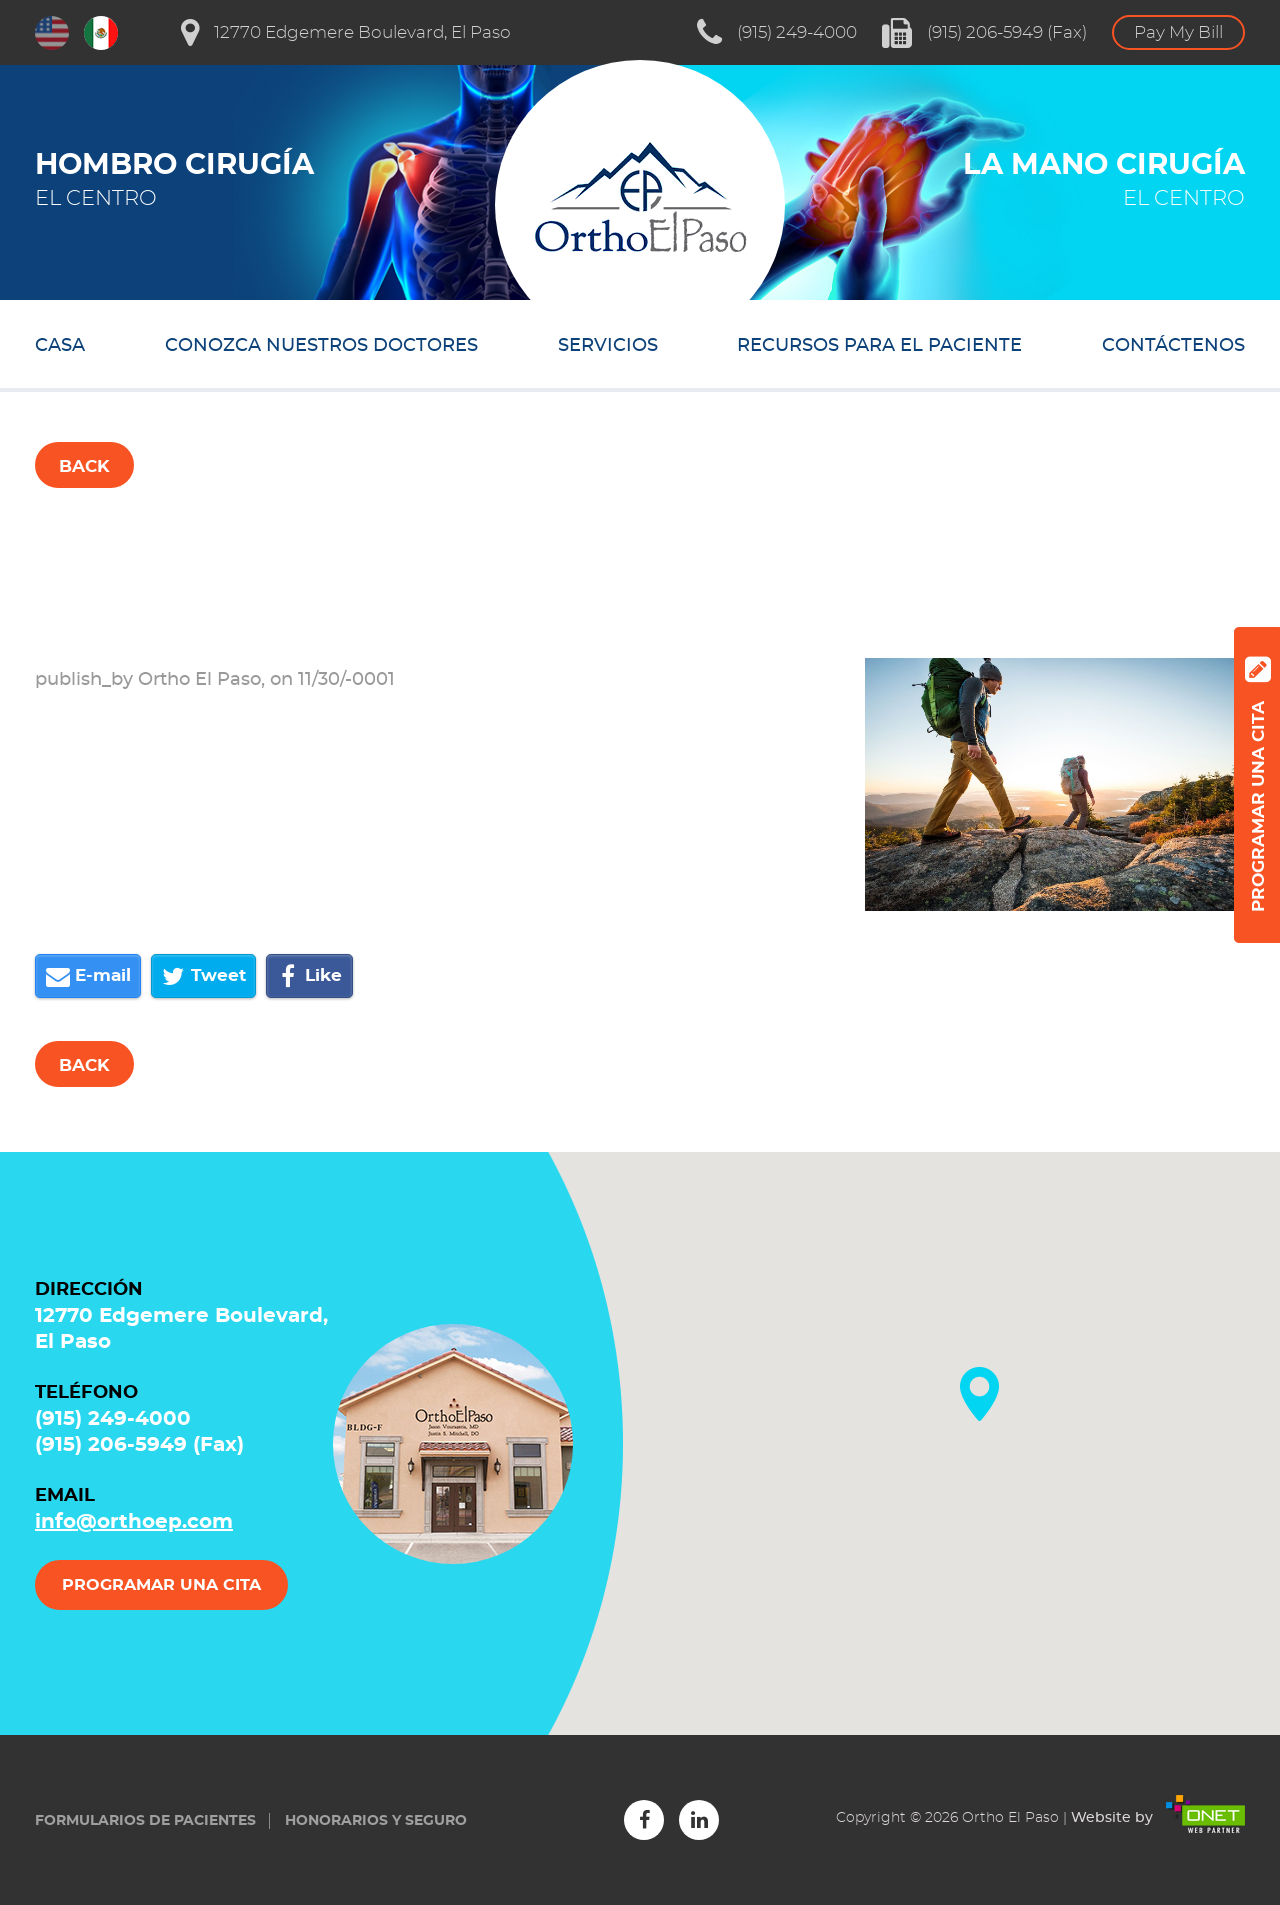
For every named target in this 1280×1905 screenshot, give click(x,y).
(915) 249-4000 (777, 33)
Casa (60, 346)
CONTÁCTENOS (1173, 346)
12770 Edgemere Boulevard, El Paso (346, 33)
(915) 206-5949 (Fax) (984, 33)
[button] (979, 1394)
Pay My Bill (1178, 32)
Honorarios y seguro (376, 1821)
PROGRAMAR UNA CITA (161, 1585)
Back (84, 466)
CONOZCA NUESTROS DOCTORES (321, 346)
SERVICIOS (608, 346)
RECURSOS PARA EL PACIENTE (879, 346)
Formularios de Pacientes (145, 1821)
